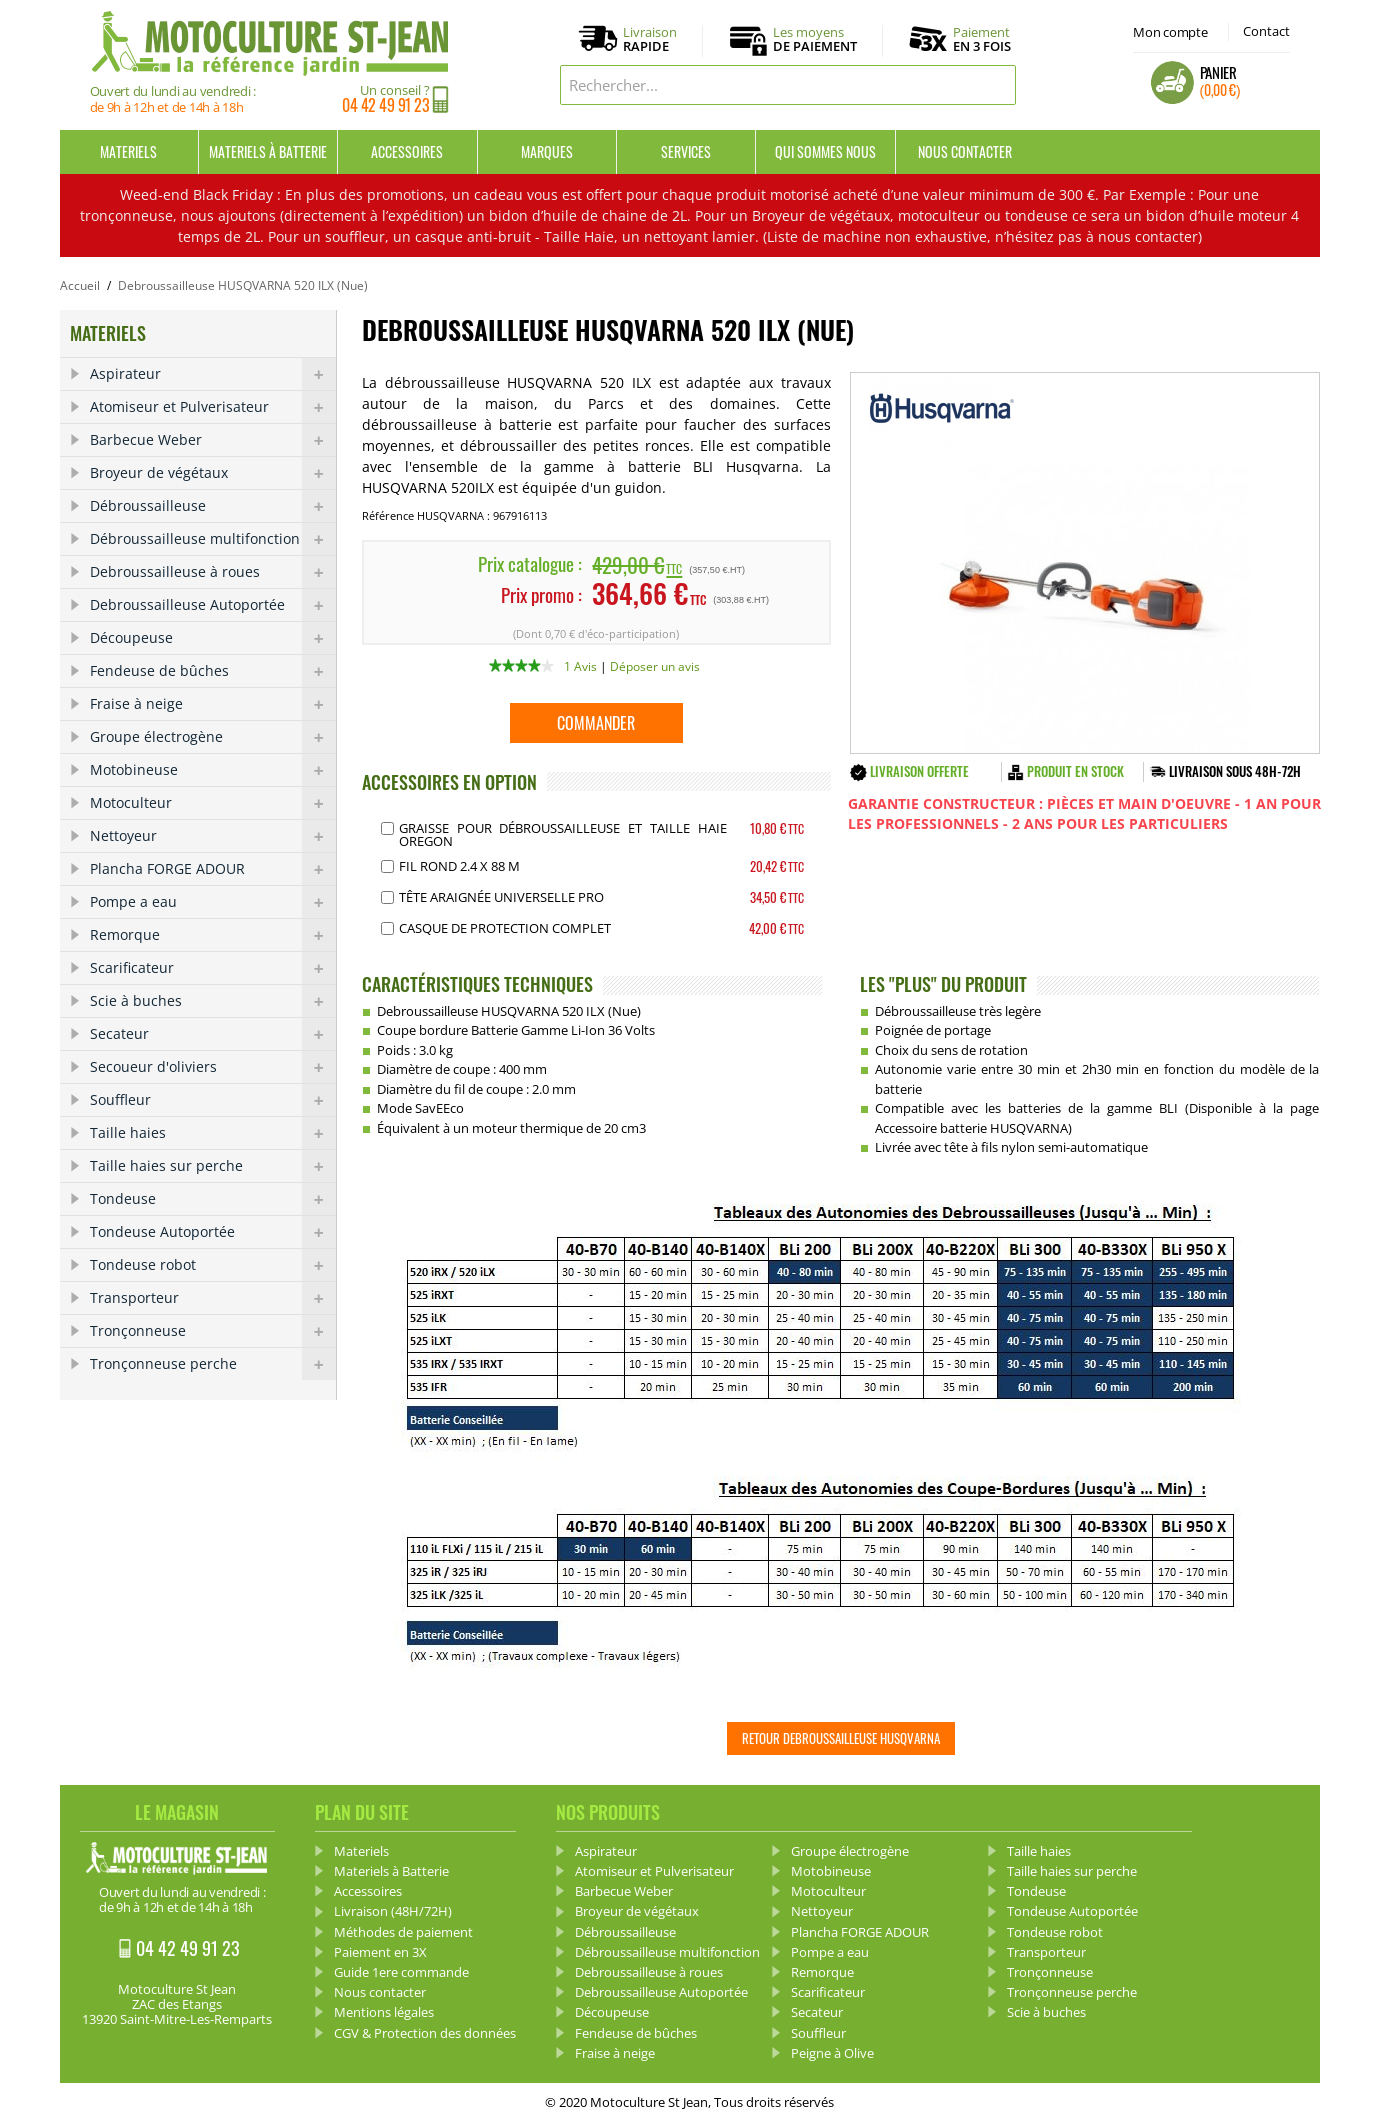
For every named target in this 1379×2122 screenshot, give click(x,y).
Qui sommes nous (825, 151)
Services (686, 151)
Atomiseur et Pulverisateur (213, 407)
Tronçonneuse (213, 1331)
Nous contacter (965, 151)
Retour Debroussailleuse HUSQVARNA (841, 1738)
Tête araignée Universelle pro (501, 897)
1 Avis (580, 666)
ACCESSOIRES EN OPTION (449, 782)
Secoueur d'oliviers (213, 1067)
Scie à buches (213, 1001)
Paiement (982, 39)
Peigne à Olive (832, 2053)
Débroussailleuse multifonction (213, 539)
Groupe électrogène (213, 737)
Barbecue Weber (213, 440)
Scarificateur (213, 968)
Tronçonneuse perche (213, 1364)
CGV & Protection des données (425, 2033)
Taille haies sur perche (213, 1166)
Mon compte (1170, 32)
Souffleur (213, 1100)
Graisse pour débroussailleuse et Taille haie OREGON (563, 834)
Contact (1266, 31)
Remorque (213, 935)
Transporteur (213, 1298)
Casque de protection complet (505, 928)
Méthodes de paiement (403, 1932)
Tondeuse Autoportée (213, 1232)
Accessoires (407, 151)
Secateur (213, 1034)
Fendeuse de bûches (213, 671)
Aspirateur (213, 374)
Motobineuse (213, 770)
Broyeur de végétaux (213, 473)
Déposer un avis (655, 666)
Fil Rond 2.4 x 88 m (459, 866)
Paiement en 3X (380, 1952)
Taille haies (213, 1133)
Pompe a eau (213, 902)
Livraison (650, 40)
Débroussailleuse (213, 506)
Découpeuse (213, 638)
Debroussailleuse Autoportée (213, 605)
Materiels (128, 151)
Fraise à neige (213, 704)
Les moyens (815, 40)
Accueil (80, 285)
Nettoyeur (213, 836)
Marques (547, 151)
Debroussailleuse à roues (213, 572)
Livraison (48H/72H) (393, 1911)
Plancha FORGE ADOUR (213, 869)
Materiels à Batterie (268, 151)
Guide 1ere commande (401, 1972)
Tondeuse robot (213, 1265)
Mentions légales (384, 2012)
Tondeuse (213, 1199)
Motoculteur (213, 803)
